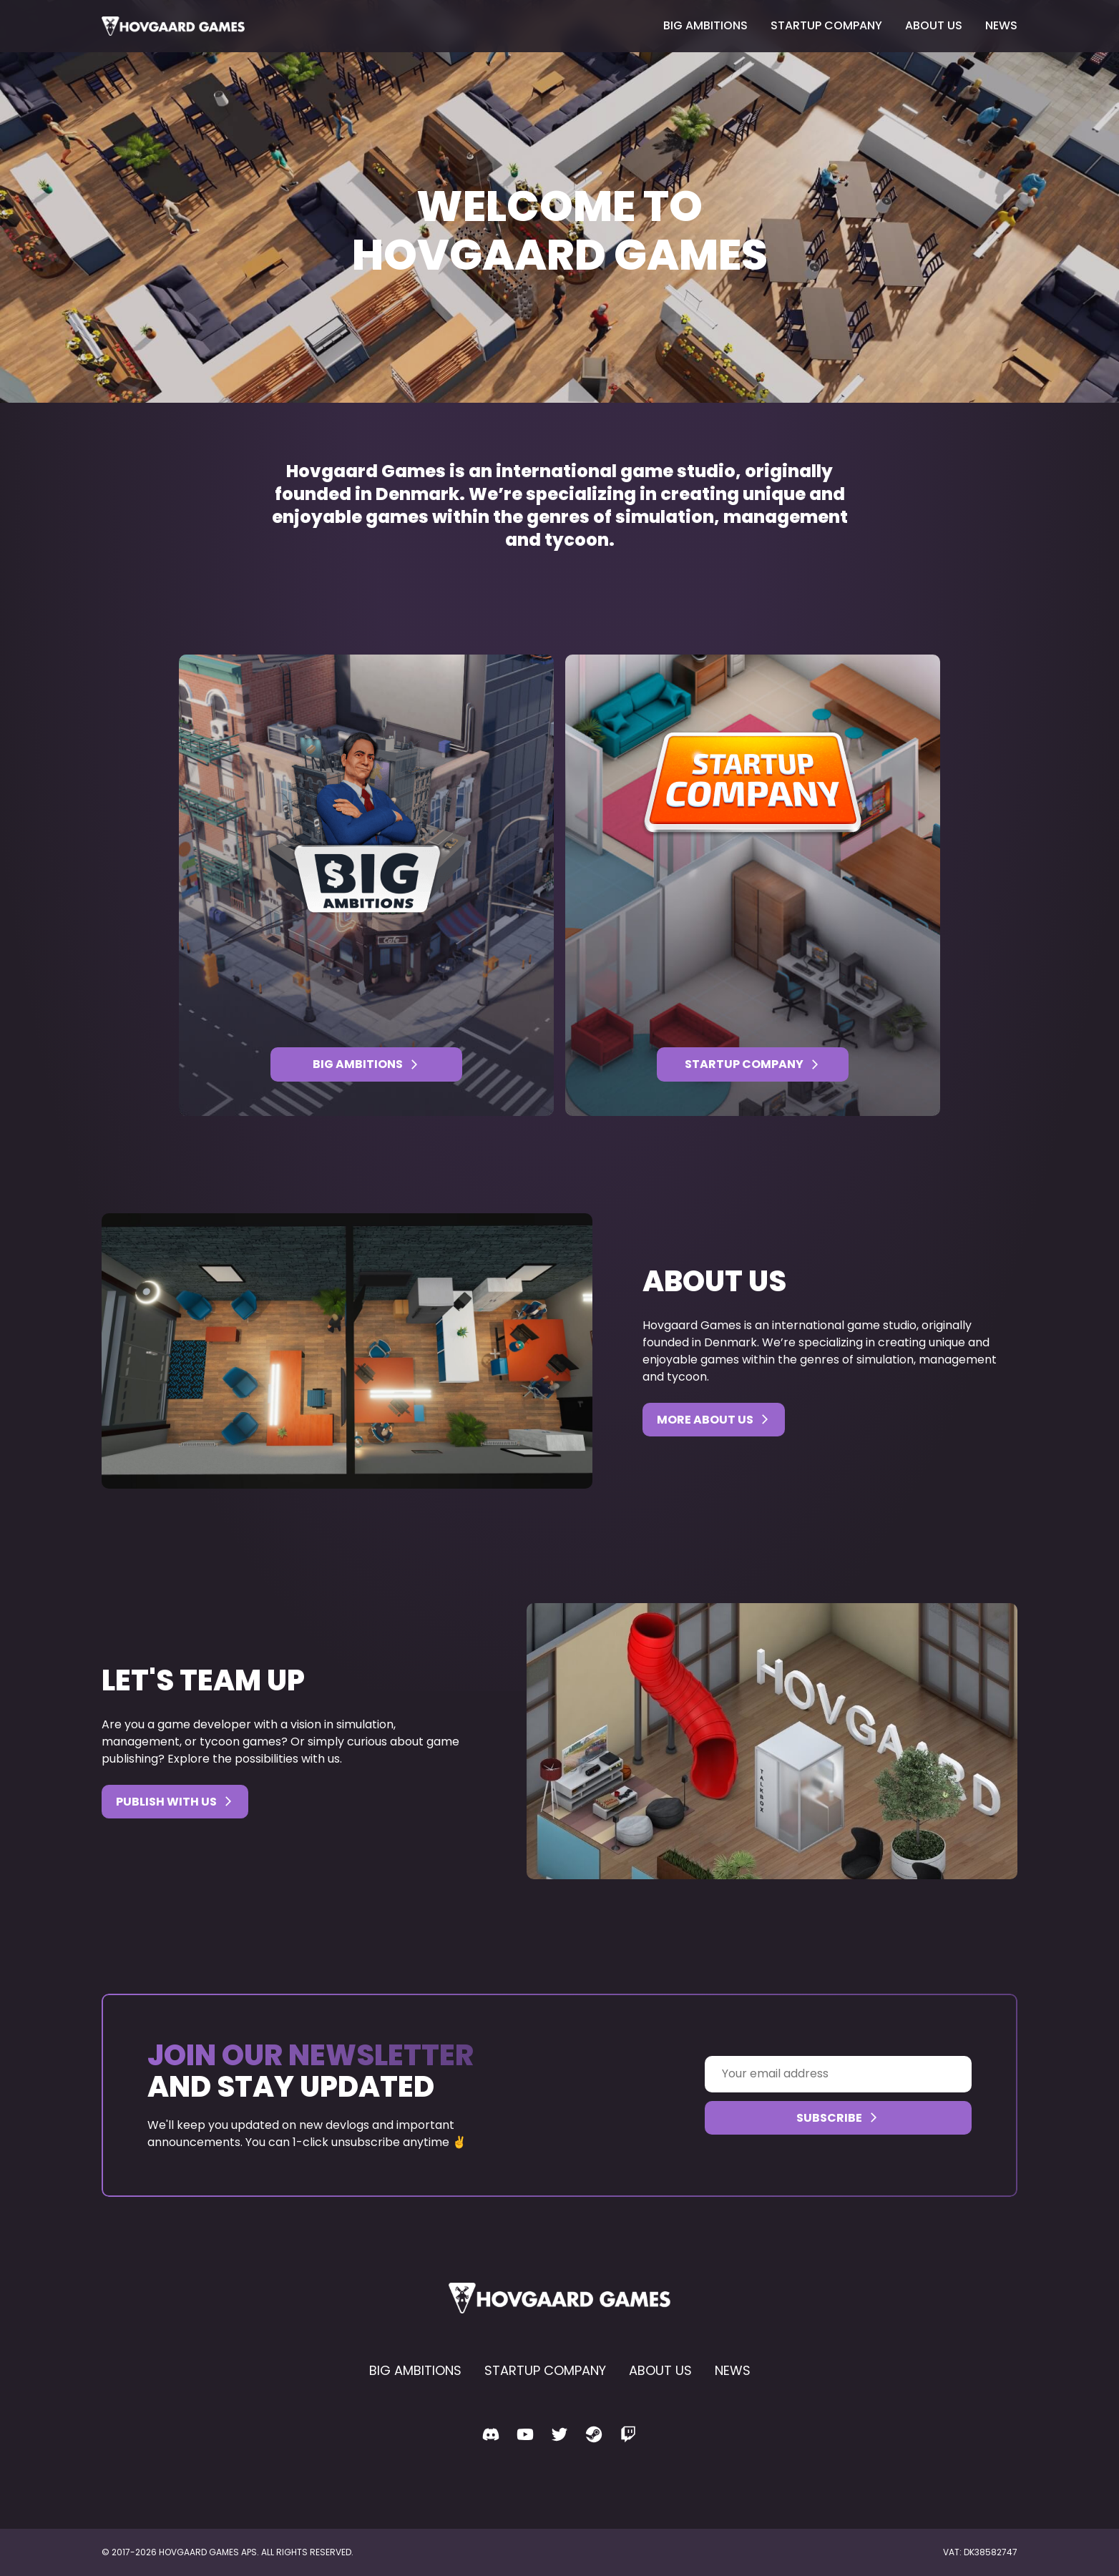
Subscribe (837, 2118)
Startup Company (826, 25)
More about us (714, 1420)
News (1001, 25)
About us (933, 25)
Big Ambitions (705, 25)
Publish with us (175, 1802)
